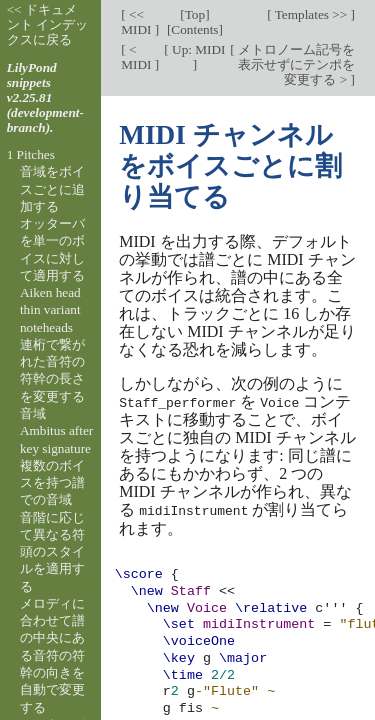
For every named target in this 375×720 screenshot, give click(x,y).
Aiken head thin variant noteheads (50, 310)
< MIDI (138, 57)
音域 (33, 413)
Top (195, 14)
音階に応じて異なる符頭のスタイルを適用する (52, 552)
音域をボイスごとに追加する (52, 189)
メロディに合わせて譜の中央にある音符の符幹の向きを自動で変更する (52, 655)
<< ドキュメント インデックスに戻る (47, 24)
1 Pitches (31, 154)
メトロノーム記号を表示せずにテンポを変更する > (295, 64)
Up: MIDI (197, 49)
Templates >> (311, 14)
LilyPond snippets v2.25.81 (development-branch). (45, 97)
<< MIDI (138, 22)
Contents (194, 29)
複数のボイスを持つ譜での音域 (52, 483)
